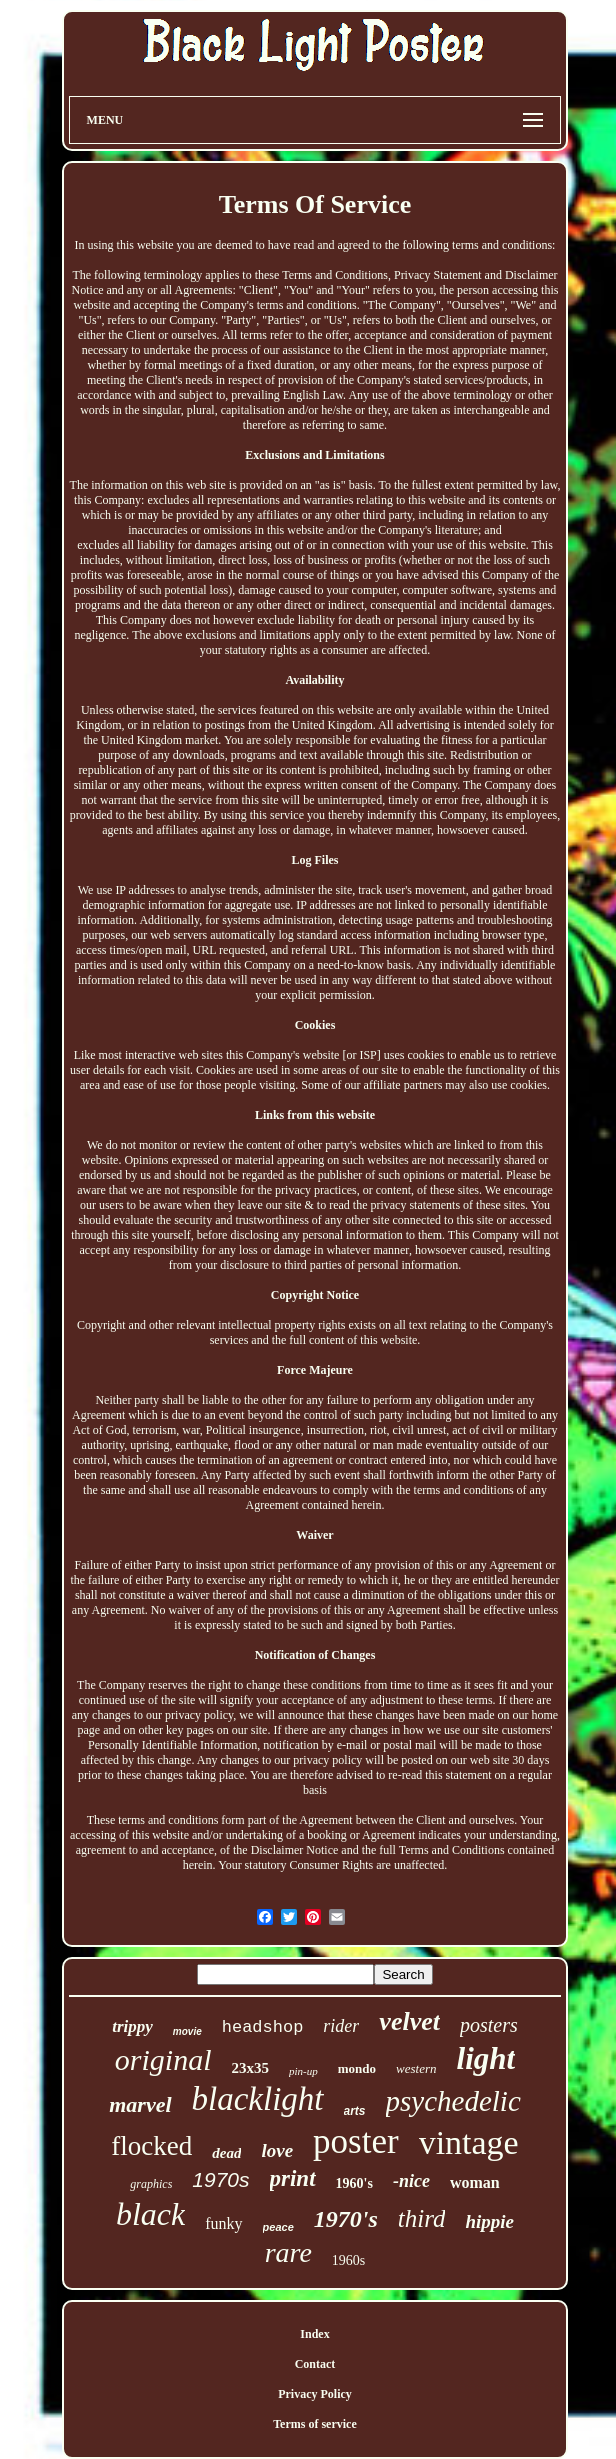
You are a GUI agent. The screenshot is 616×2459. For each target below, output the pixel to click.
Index (314, 2334)
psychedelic (453, 2101)
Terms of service (315, 2424)
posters (489, 2025)
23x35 (251, 2068)
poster (356, 2141)
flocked (151, 2146)
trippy (132, 2026)
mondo (357, 2068)
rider (341, 2026)
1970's (346, 2219)
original (163, 2059)
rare (288, 2252)
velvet (409, 2021)
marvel (140, 2104)
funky (223, 2223)
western (416, 2068)
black (150, 2214)
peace (278, 2227)
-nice (411, 2181)
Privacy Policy (315, 2394)
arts (355, 2111)
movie (187, 2031)
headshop (263, 2027)
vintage (469, 2142)
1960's (354, 2183)
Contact (315, 2364)
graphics (151, 2184)
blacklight (258, 2099)
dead (226, 2153)
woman (475, 2182)
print (293, 2178)
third (422, 2218)
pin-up (303, 2071)
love (277, 2150)
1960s (348, 2260)
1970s (220, 2179)
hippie (489, 2221)
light (486, 2058)
